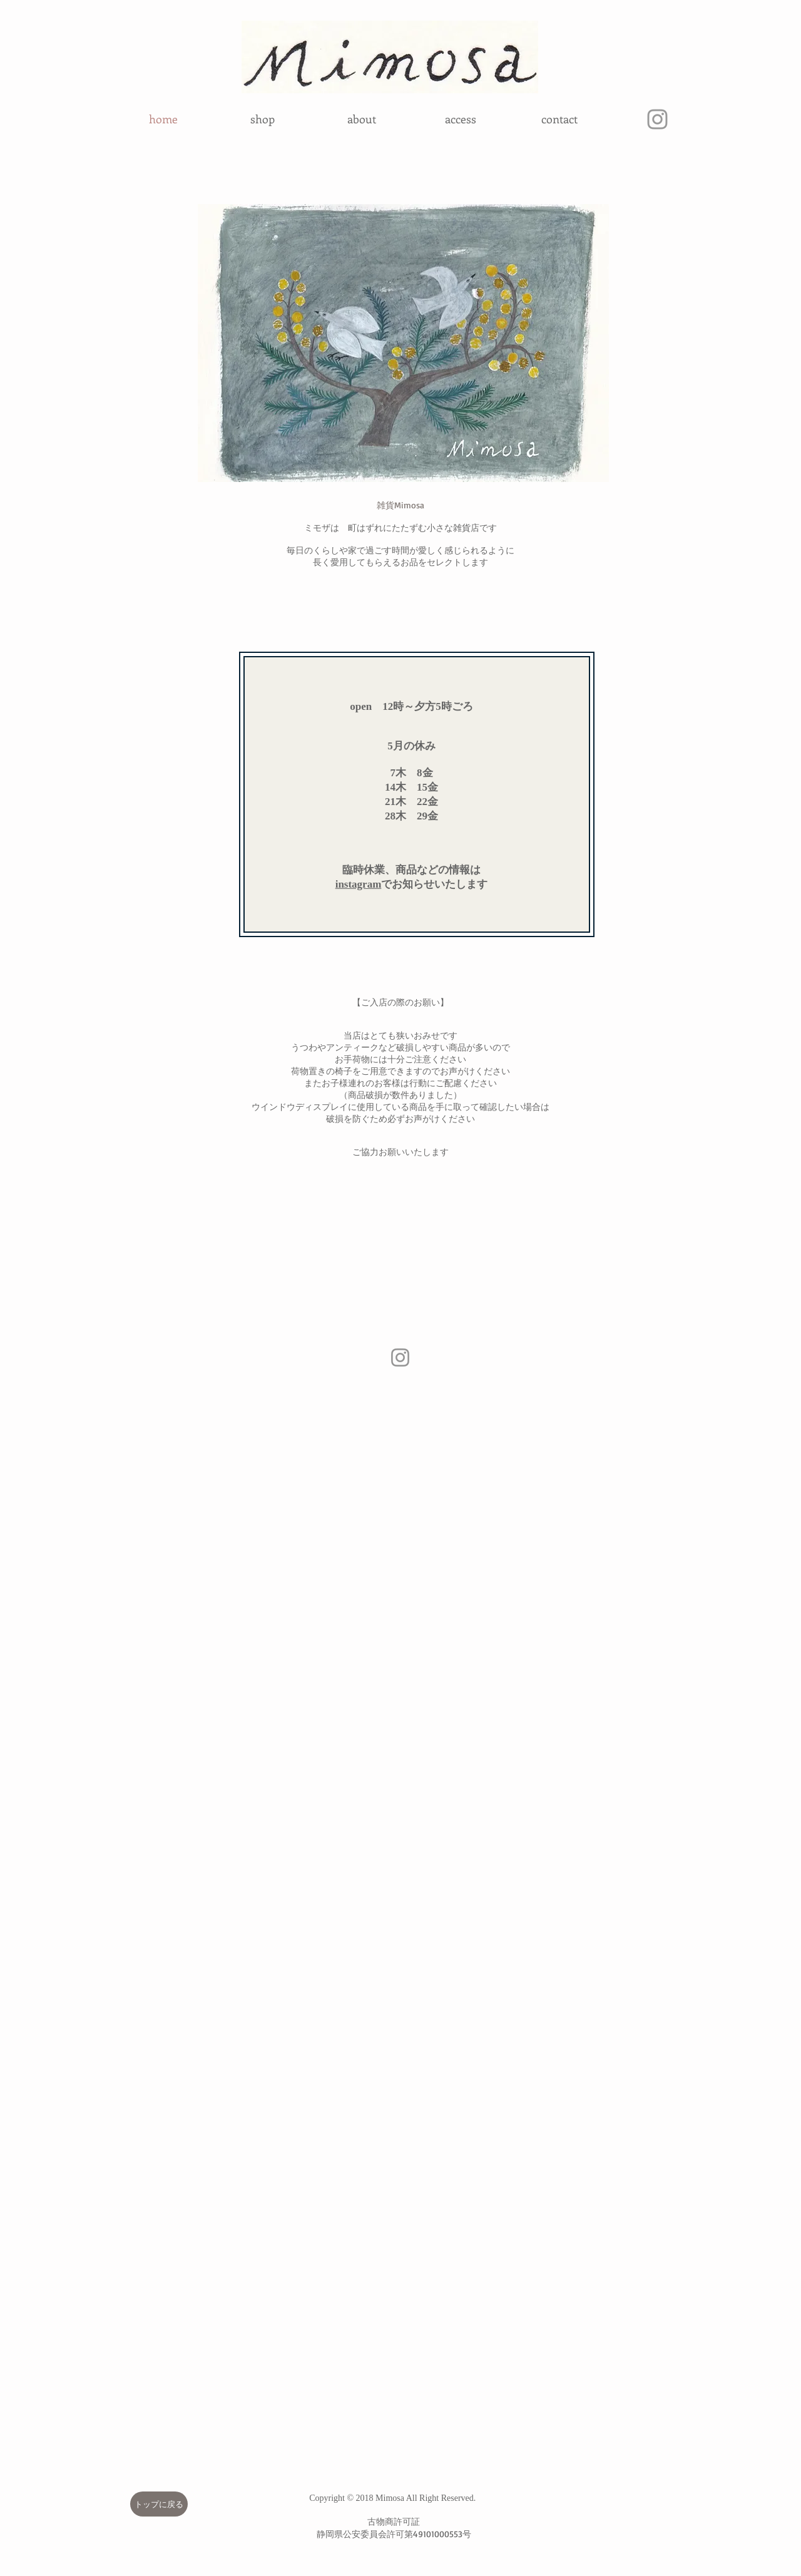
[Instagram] (400, 1357)
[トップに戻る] (159, 2504)
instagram (358, 884)
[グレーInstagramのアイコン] (657, 119)
